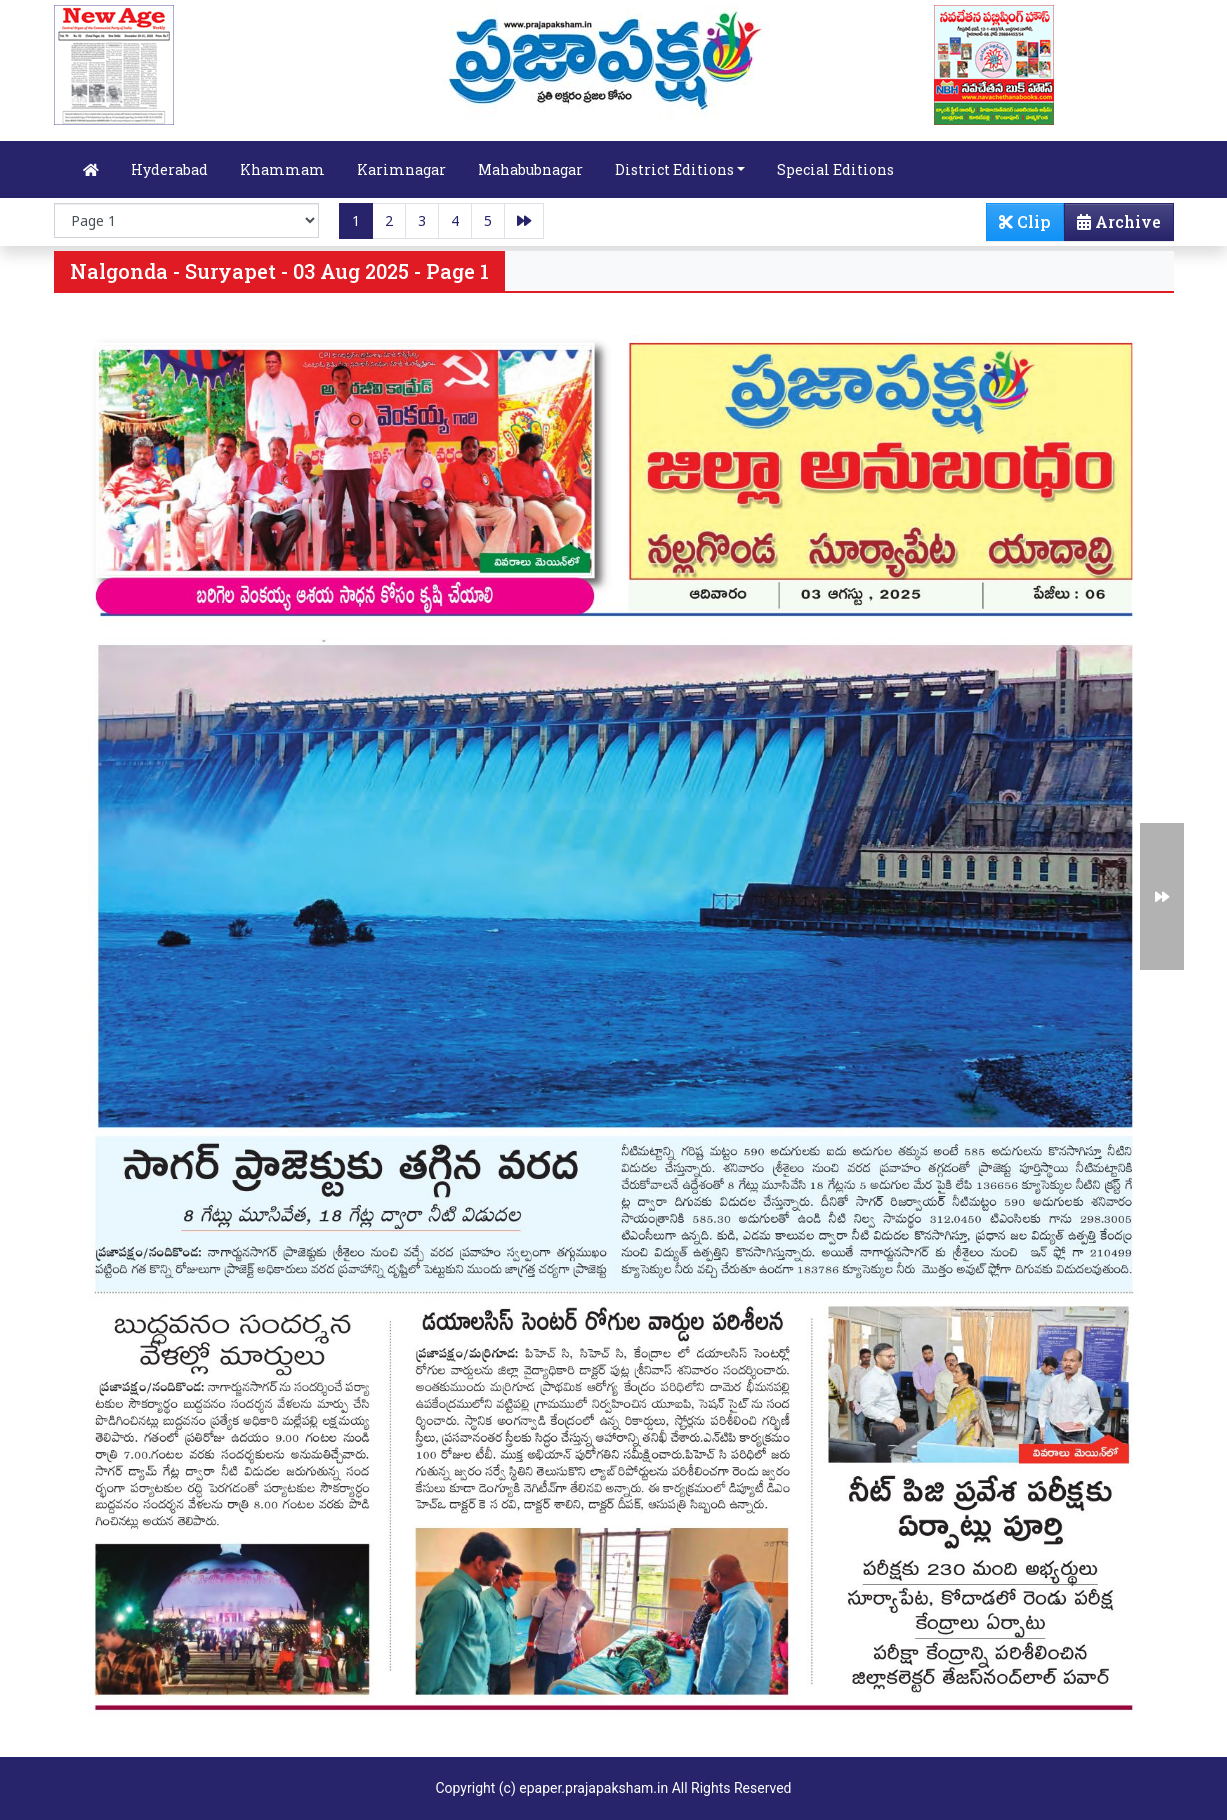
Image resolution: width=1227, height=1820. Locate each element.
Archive (1113, 225)
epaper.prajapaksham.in (593, 1788)
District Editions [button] (674, 169)
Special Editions (835, 169)
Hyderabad (169, 169)
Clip (1025, 221)
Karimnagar (401, 169)
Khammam (282, 169)
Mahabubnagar (530, 169)
